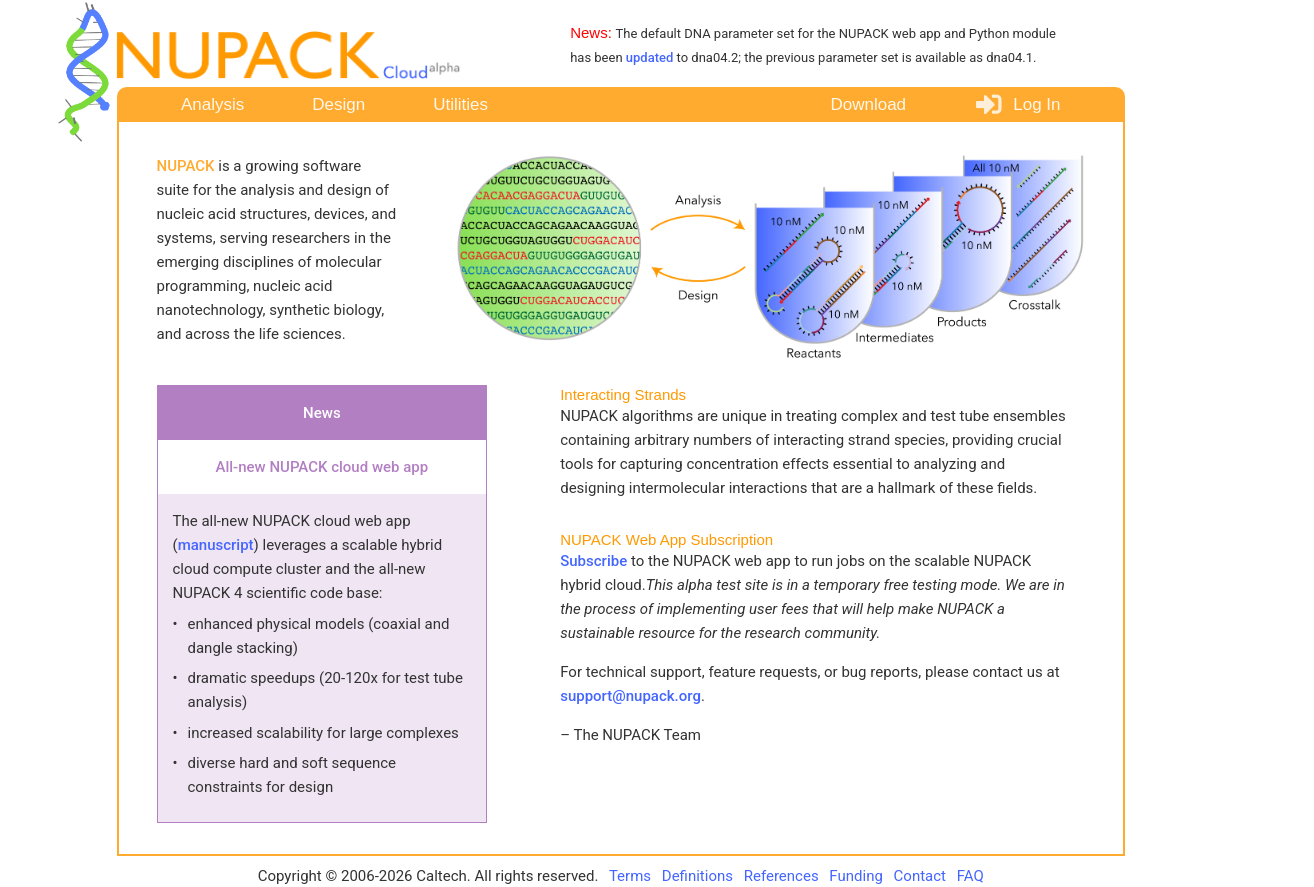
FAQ (970, 876)
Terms (629, 876)
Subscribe (595, 561)
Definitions (699, 876)
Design (338, 104)
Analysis (212, 104)
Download (868, 104)
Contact (922, 876)
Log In (1017, 105)
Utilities (460, 104)
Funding (857, 876)
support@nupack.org (630, 696)
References (783, 876)
